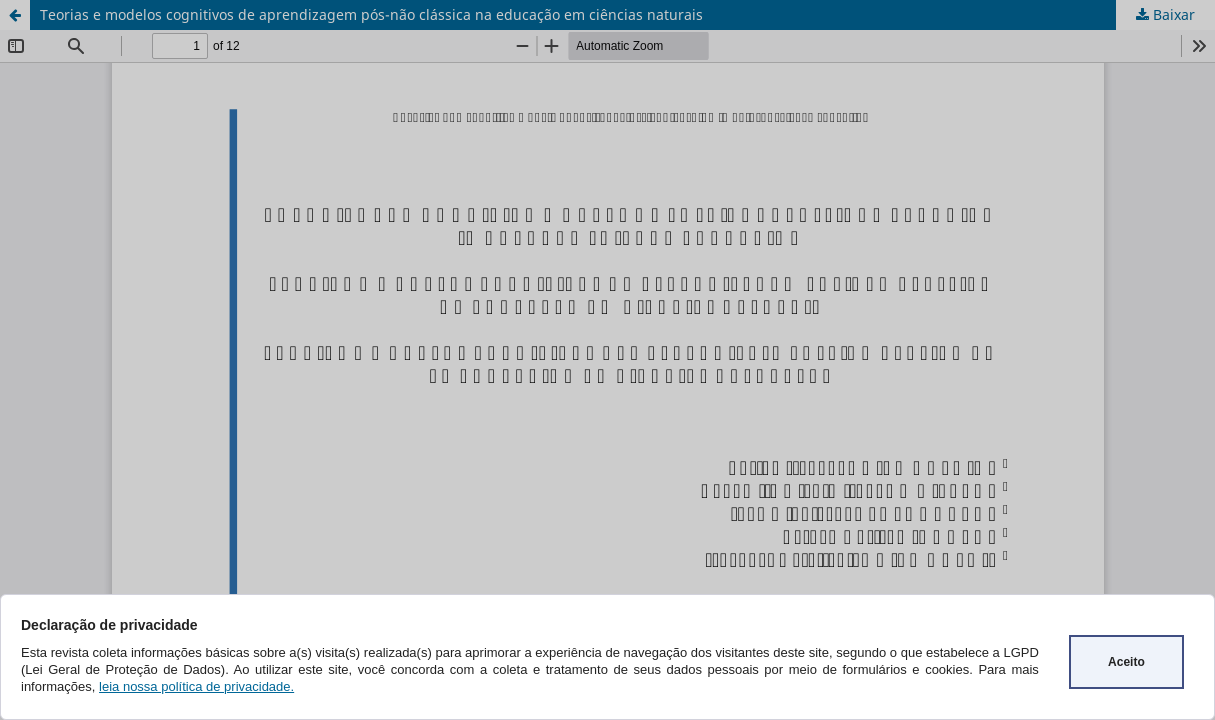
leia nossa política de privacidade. (196, 686)
